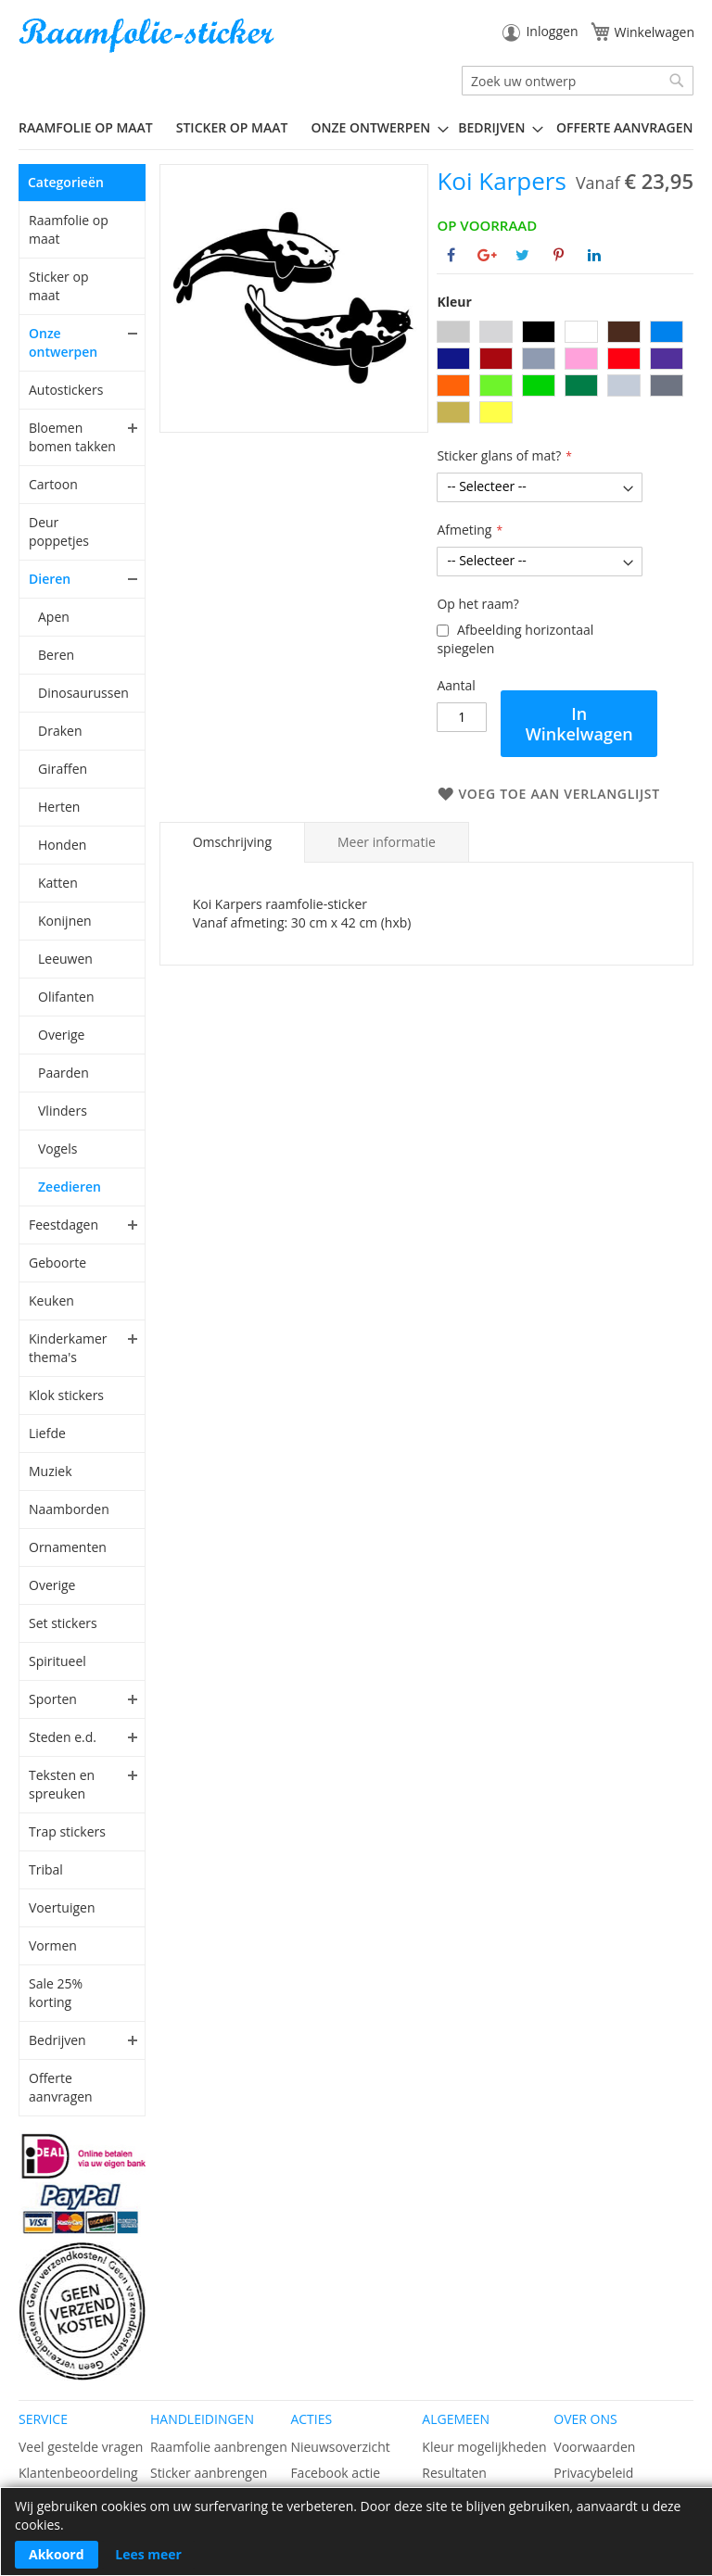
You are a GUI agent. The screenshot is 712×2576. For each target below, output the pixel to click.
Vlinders (62, 1110)
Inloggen (552, 31)
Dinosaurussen (83, 692)
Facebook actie (335, 2472)
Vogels (57, 1148)
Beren (56, 654)
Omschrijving (232, 842)
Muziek (50, 1471)
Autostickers (66, 389)
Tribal (46, 1869)
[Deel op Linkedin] (594, 255)
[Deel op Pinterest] (558, 255)
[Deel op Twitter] (522, 255)
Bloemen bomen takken (72, 437)
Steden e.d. (62, 1737)
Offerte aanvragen (61, 2087)
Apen (54, 616)
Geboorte (57, 1262)
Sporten (53, 1699)
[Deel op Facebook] (451, 255)
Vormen (53, 1945)
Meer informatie (386, 842)
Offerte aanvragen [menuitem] (624, 127)
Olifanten (66, 996)
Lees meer (148, 2554)
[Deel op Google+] (487, 255)
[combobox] (577, 80)
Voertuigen (62, 1907)
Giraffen (62, 768)
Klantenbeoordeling (78, 2472)
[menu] (356, 128)
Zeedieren (69, 1186)
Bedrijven (57, 2040)
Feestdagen (63, 1224)
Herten (59, 806)
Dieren (49, 578)
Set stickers (63, 1623)
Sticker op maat (58, 286)
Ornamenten (68, 1547)
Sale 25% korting (56, 1993)
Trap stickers (67, 1831)
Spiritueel (57, 1661)
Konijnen (65, 920)
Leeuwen (65, 958)
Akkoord (56, 2554)
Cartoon (53, 484)
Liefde (47, 1433)
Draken (60, 730)
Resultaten (454, 2472)
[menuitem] (93, 127)
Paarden (63, 1072)
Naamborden (69, 1509)
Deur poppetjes (59, 531)
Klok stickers (66, 1395)
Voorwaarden (594, 2447)
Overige (61, 1034)
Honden (62, 844)
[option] (453, 332)
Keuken (51, 1300)
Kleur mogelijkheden (484, 2447)
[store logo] (148, 36)
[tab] (232, 842)
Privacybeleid (593, 2472)
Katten (58, 882)
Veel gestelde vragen (81, 2447)
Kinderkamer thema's (68, 1348)
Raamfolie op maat (68, 229)
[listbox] (565, 374)
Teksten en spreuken (62, 1784)
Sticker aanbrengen (208, 2472)
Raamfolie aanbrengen (218, 2447)
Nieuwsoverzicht (339, 2447)
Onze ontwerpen (63, 342)
